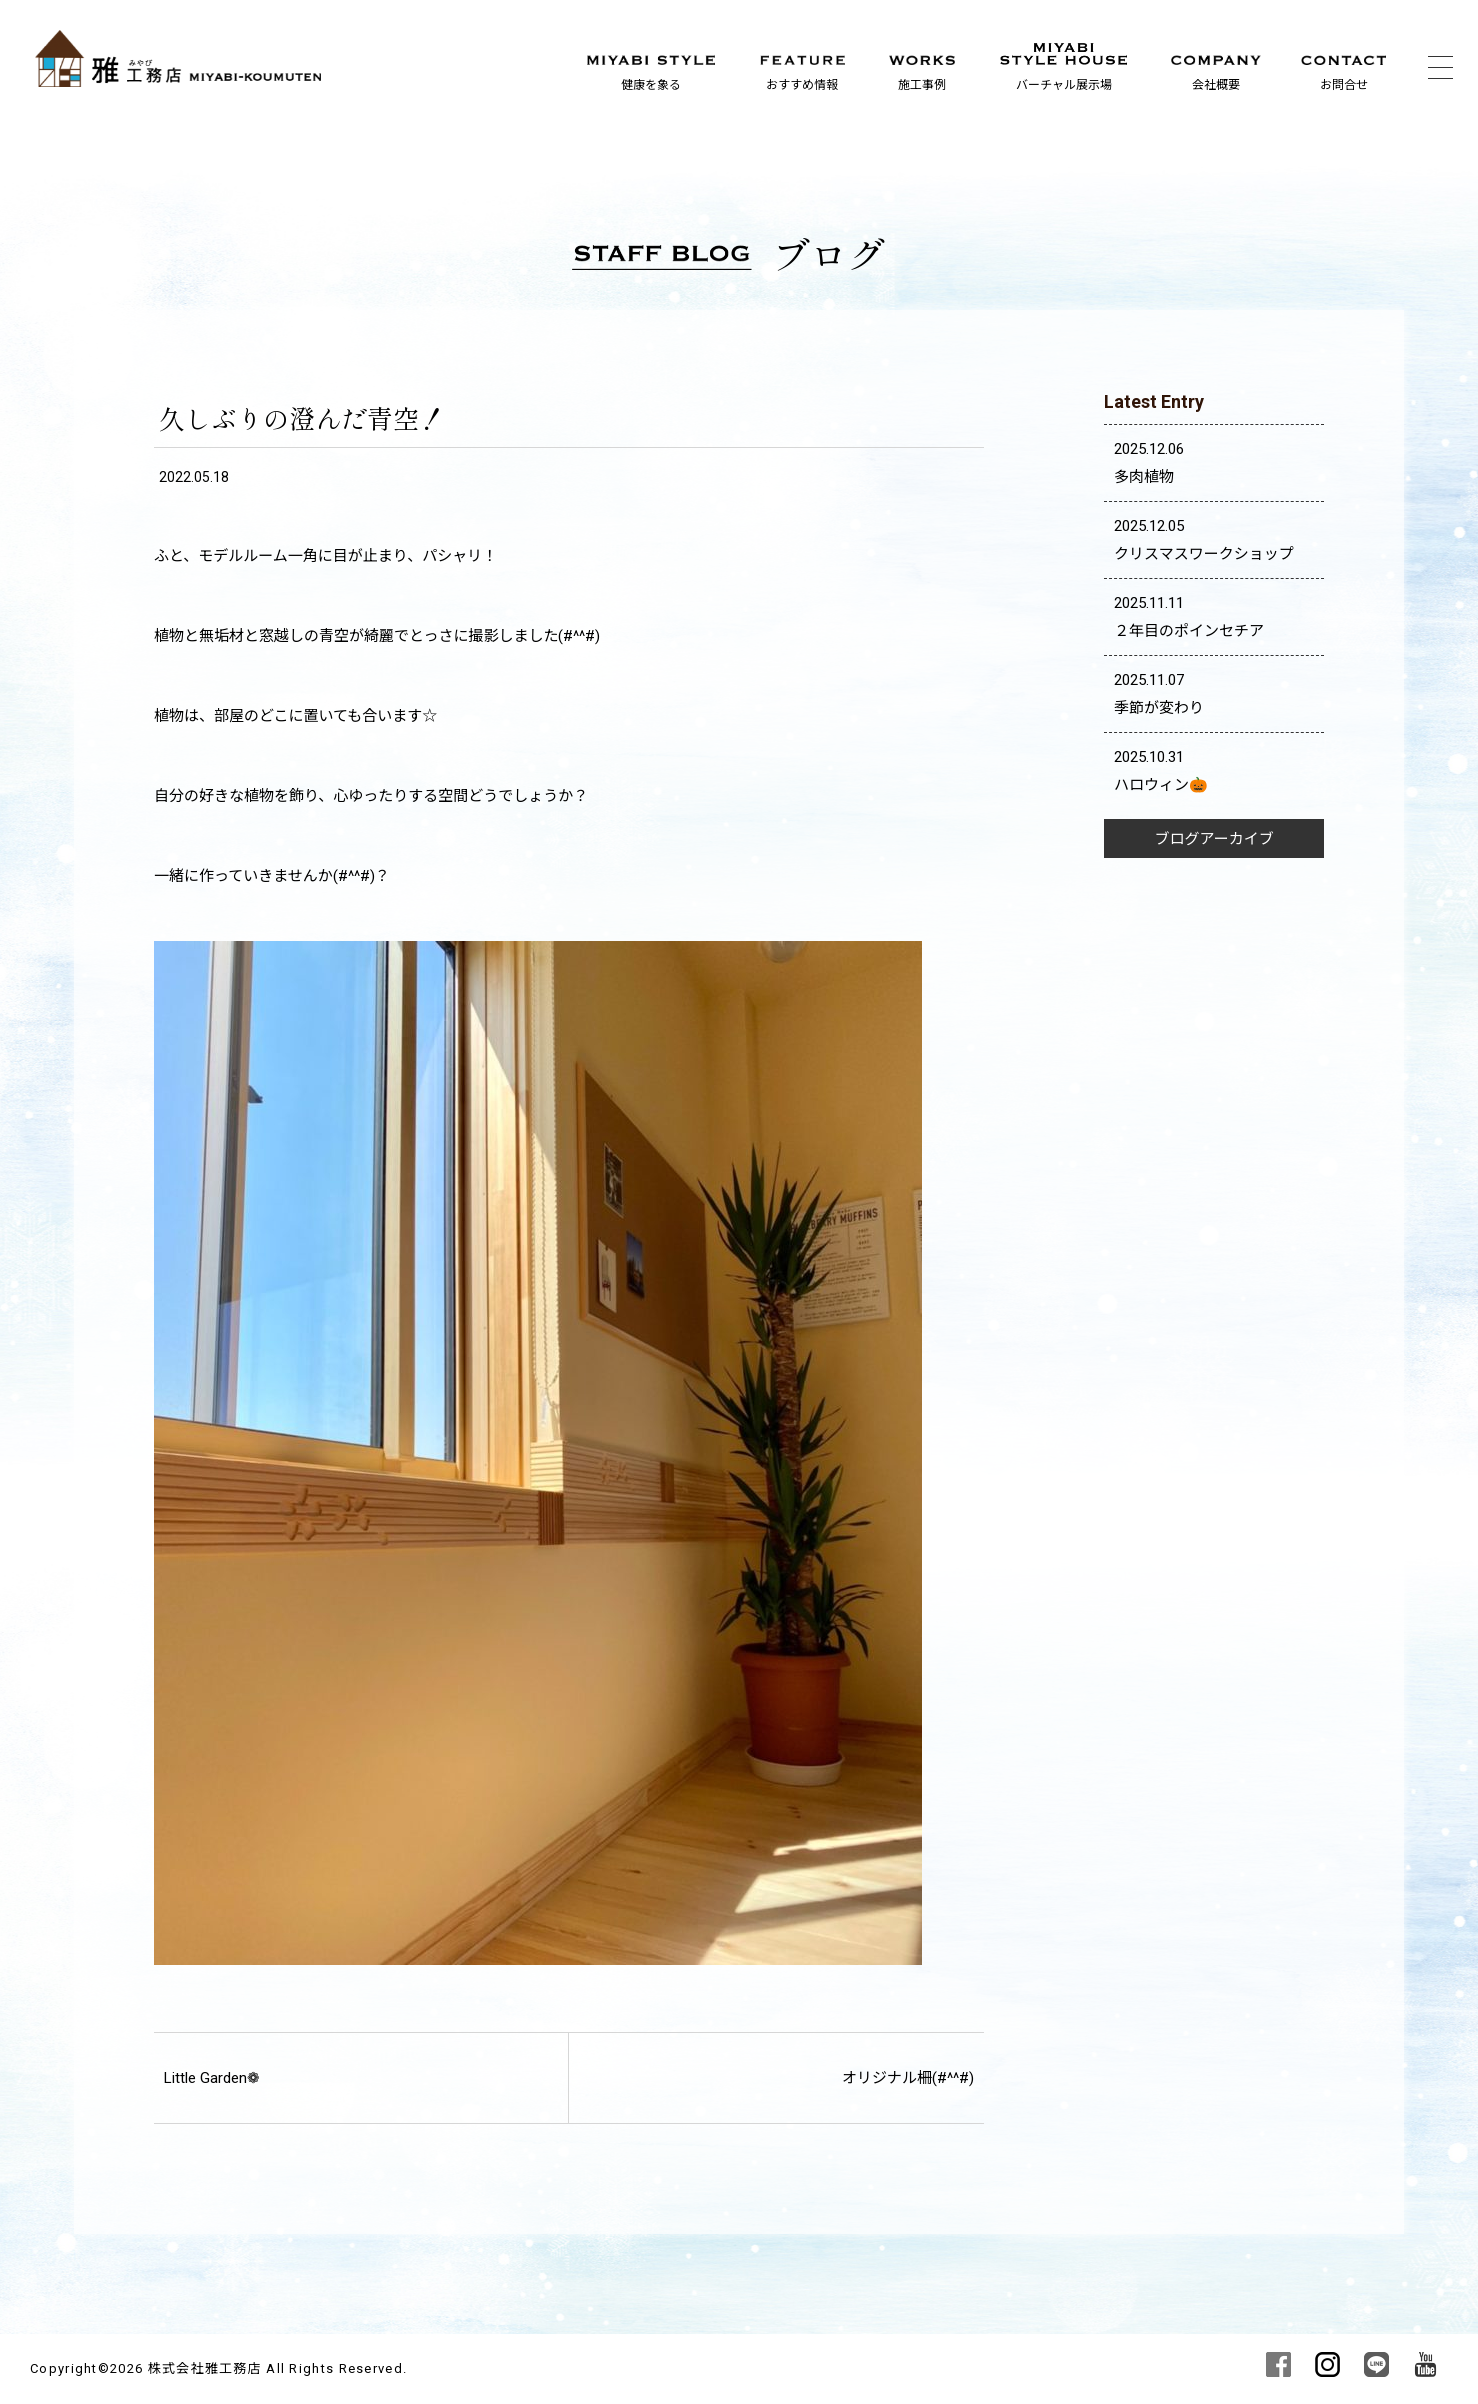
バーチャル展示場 (1064, 85)
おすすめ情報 (802, 85)
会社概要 (1216, 85)
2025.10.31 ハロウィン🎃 (1161, 771)
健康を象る (651, 85)
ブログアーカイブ (1214, 839)
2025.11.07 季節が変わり (1159, 694)
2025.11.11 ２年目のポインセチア (1189, 617)
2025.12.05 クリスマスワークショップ (1204, 540)
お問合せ (1344, 85)
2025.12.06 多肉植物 (1149, 463)
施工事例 (922, 85)
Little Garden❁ (212, 2078)
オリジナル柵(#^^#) (908, 2078)
